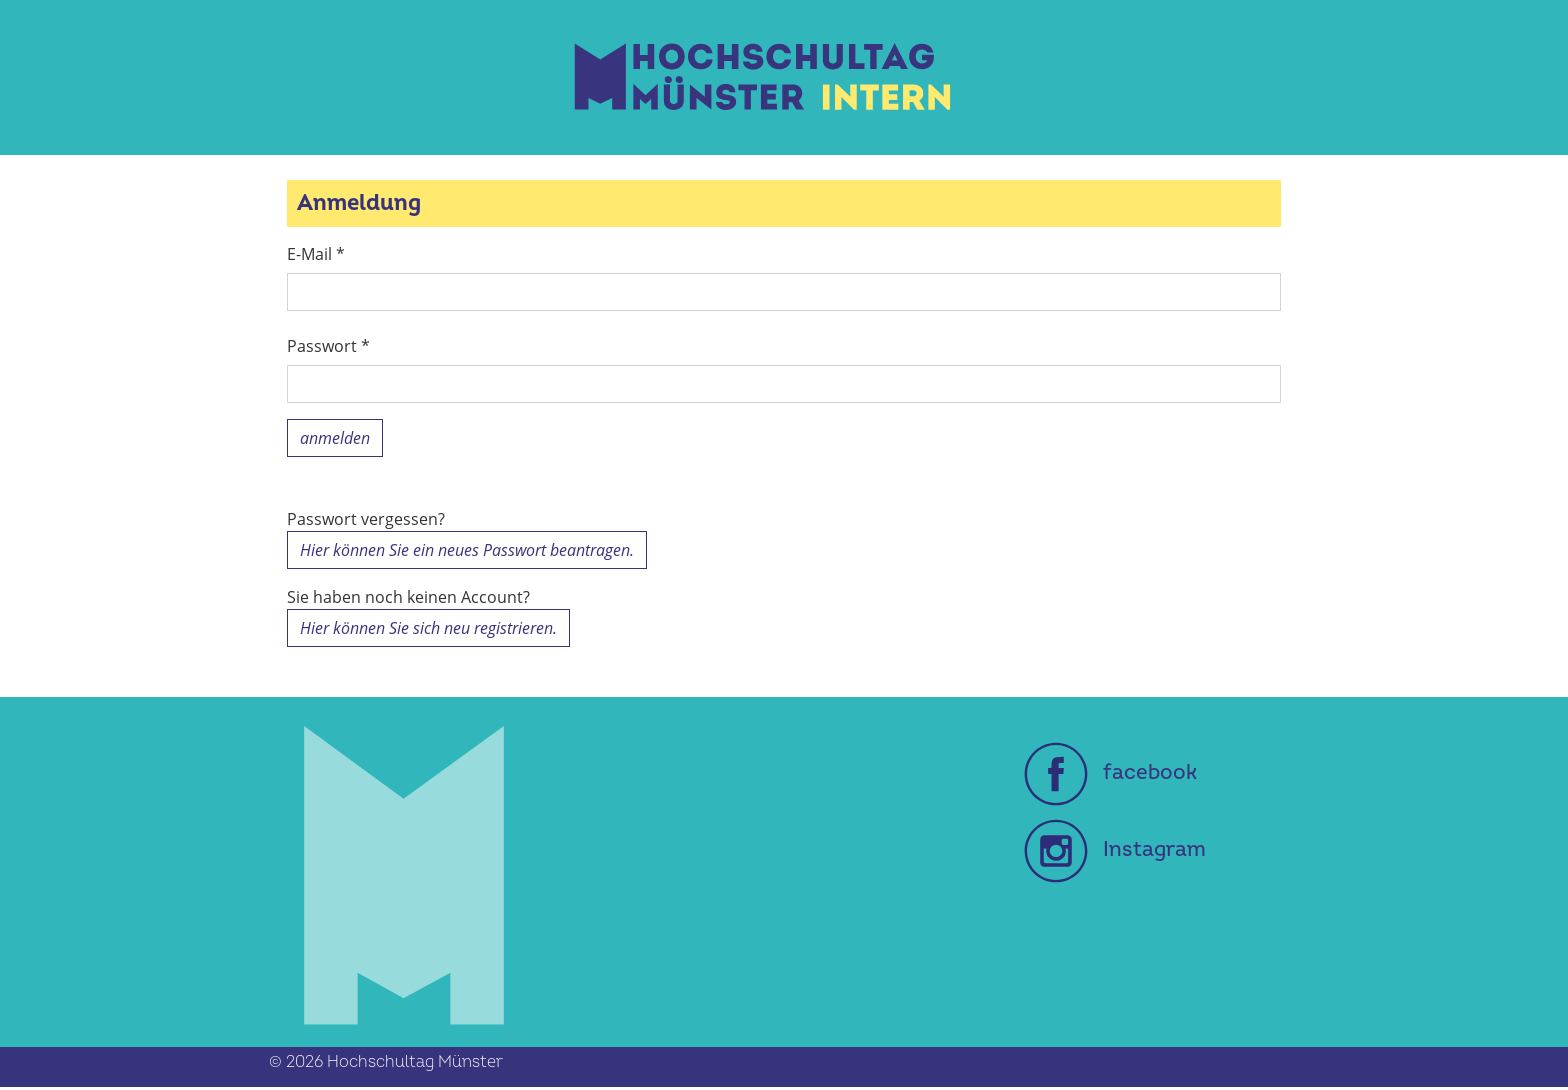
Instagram (1115, 849)
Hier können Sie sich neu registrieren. (428, 628)
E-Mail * (316, 254)
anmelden (335, 438)
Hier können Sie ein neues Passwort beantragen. (467, 550)
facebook (1110, 772)
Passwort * (328, 346)
